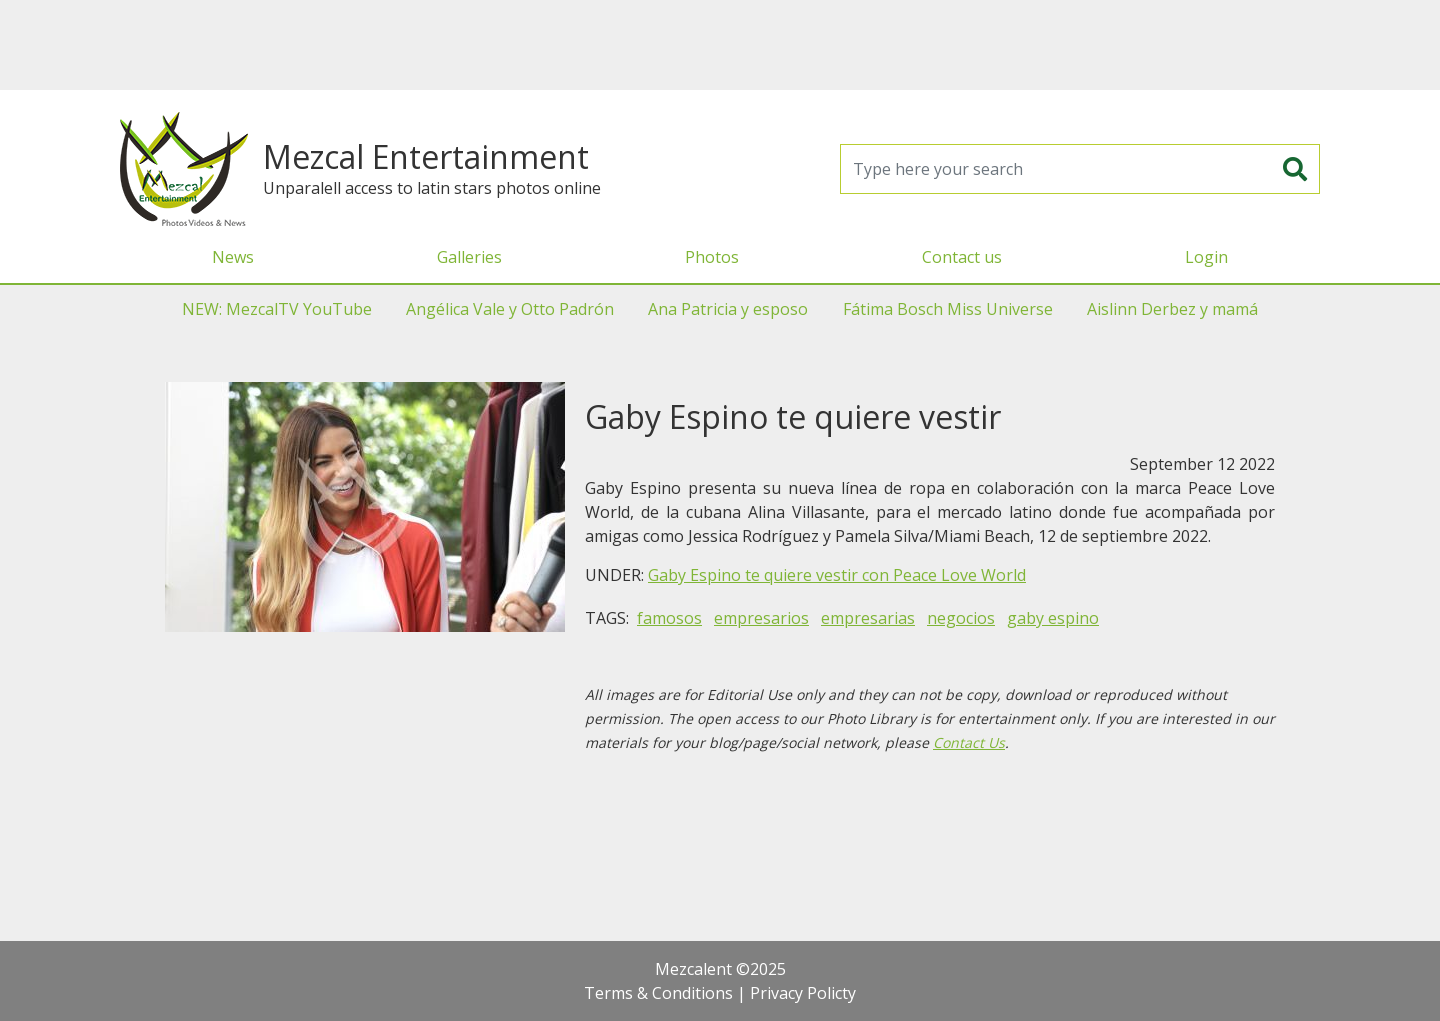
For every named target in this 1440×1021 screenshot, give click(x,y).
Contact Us (969, 742)
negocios (961, 618)
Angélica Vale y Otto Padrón (510, 309)
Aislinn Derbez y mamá (1172, 309)
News (233, 257)
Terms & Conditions (658, 993)
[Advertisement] (720, 45)
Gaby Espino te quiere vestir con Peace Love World (837, 575)
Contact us (962, 257)
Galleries (469, 257)
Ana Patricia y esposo (728, 309)
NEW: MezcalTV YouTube (277, 309)
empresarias (868, 618)
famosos (669, 618)
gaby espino (1053, 618)
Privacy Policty (803, 993)
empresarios (761, 618)
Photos (712, 257)
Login (1206, 257)
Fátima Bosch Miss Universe (948, 309)
